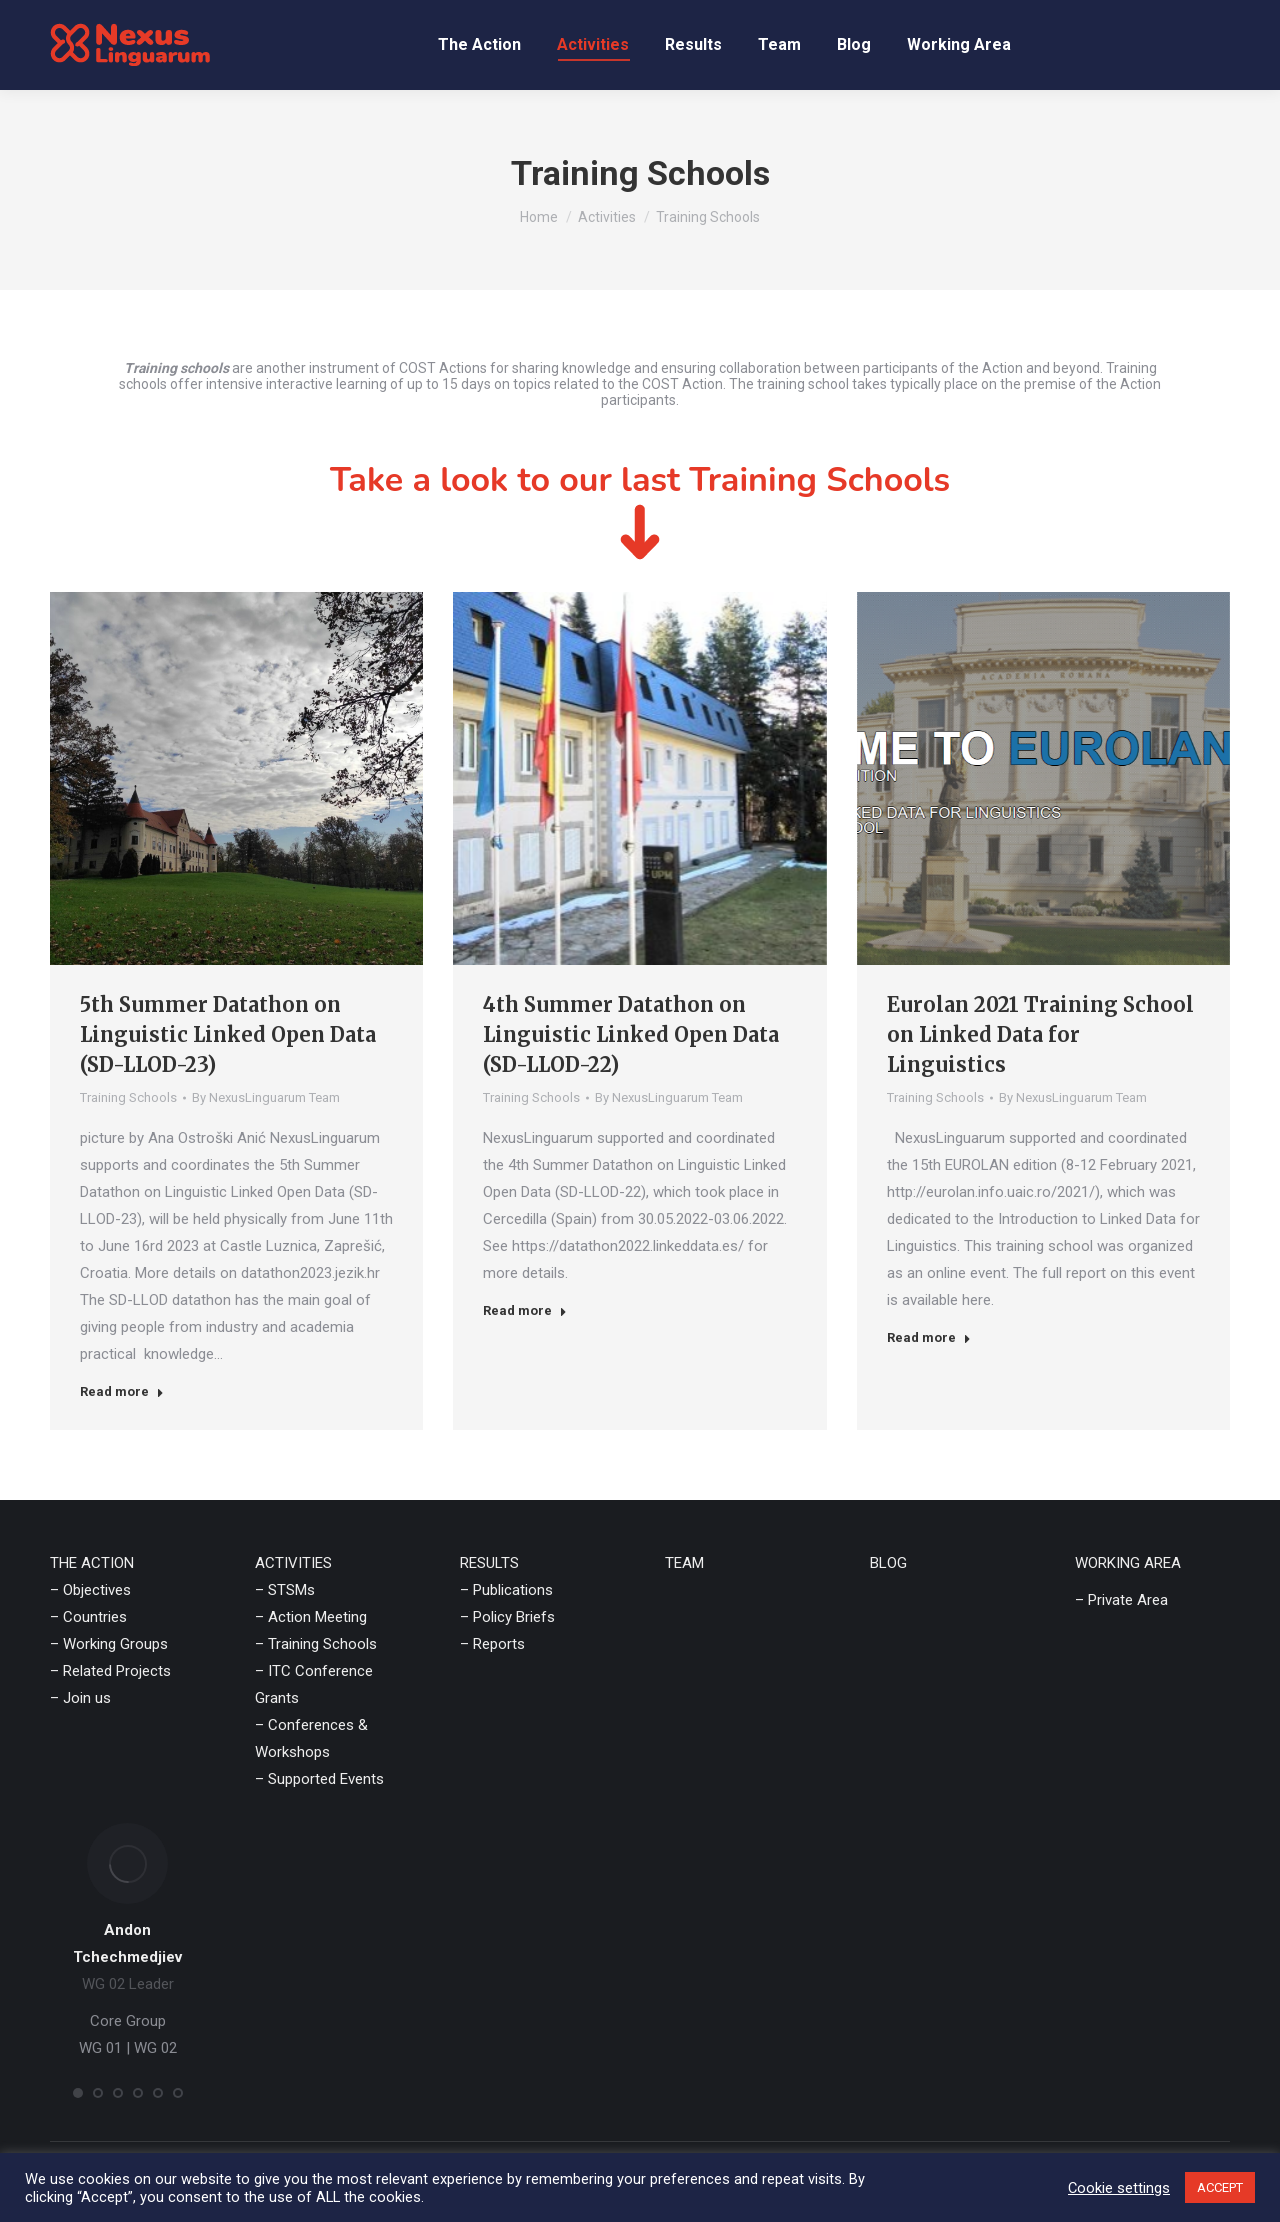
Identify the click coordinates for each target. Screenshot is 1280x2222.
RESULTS (489, 1563)
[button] (78, 2093)
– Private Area (1121, 1600)
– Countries (88, 1617)
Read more (122, 1391)
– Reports (492, 1644)
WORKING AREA (1128, 1563)
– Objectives (90, 1590)
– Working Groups (109, 1644)
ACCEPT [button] (1220, 2187)
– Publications (506, 1590)
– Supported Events (319, 1779)
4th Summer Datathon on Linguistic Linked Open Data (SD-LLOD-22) (631, 1034)
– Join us (80, 1698)
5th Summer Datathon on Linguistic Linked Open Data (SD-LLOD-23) (228, 1034)
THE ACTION (92, 1563)
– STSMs (285, 1590)
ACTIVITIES (293, 1563)
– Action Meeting (311, 1617)
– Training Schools (316, 1644)
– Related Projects (110, 1671)
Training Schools (128, 1097)
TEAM (684, 1563)
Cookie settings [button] (1119, 2188)
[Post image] (236, 778)
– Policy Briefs (507, 1617)
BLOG (888, 1563)
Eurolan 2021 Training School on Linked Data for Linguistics (1040, 1034)
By (266, 1097)
